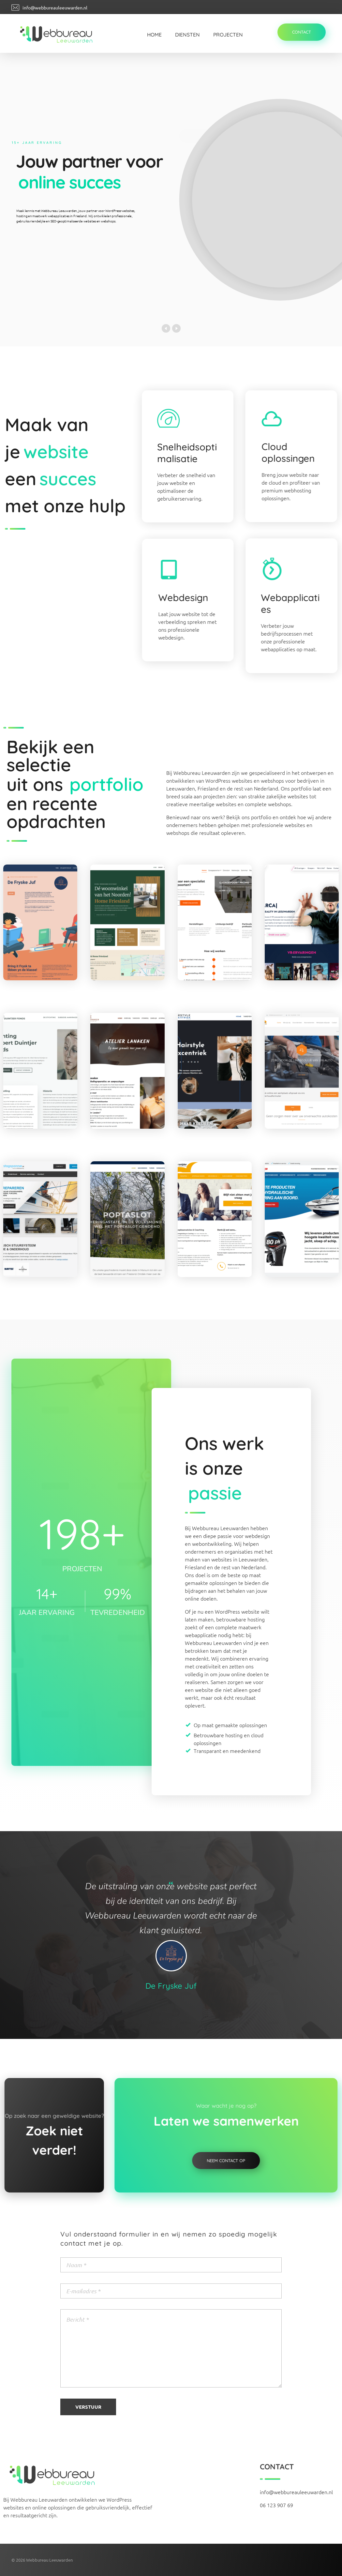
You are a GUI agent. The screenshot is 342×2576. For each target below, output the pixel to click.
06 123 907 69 (276, 2504)
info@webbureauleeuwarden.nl (54, 7)
